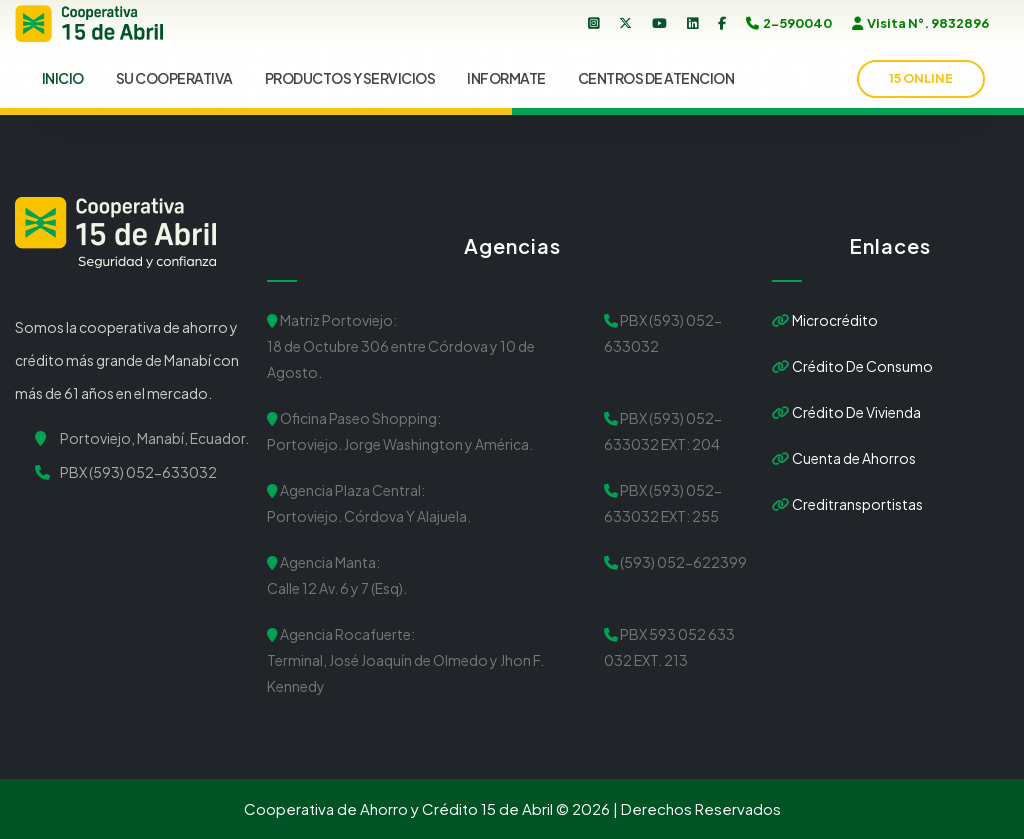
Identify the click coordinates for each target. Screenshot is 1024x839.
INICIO (63, 78)
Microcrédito (825, 320)
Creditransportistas (847, 504)
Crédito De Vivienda (846, 412)
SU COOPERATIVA (174, 78)
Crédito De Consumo (852, 366)
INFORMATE (506, 78)
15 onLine (921, 78)
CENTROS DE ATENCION (656, 78)
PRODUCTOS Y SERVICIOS (350, 78)
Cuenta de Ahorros (844, 458)
